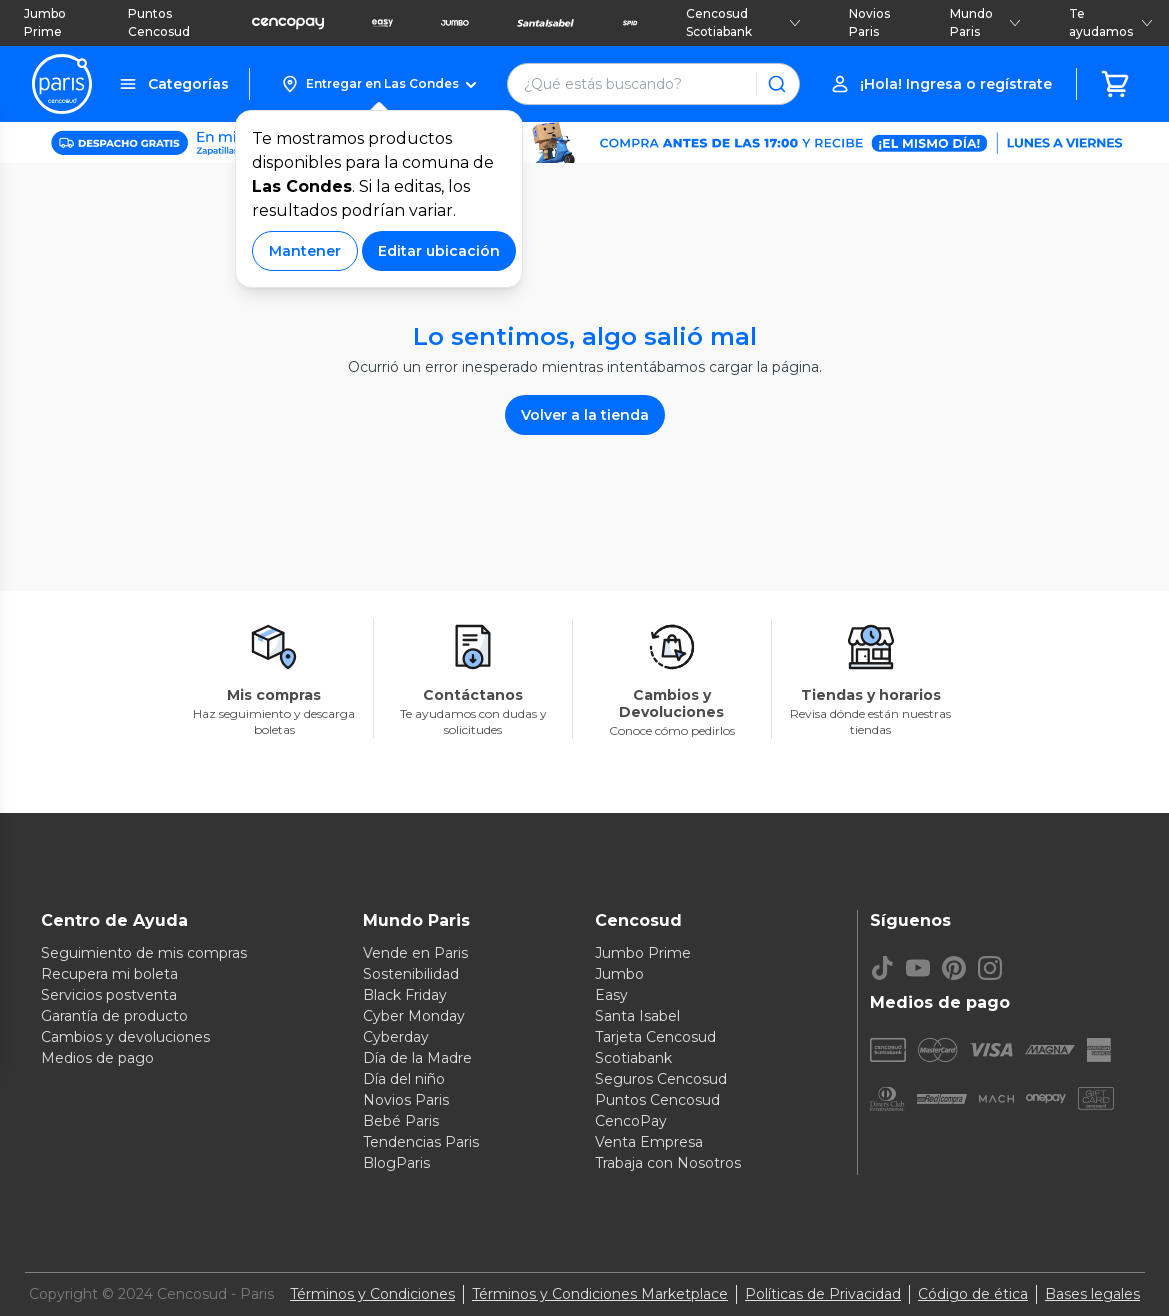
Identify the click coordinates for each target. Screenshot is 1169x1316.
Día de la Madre (417, 1058)
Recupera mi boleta (109, 974)
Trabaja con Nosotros (668, 1163)
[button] (378, 84)
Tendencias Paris (421, 1142)
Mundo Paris (985, 22)
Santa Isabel (637, 1016)
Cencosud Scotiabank (744, 22)
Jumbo (619, 974)
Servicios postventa (109, 995)
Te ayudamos (1111, 22)
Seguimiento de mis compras (144, 953)
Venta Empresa (649, 1142)
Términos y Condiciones (372, 1294)
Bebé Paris (401, 1121)
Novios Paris (869, 22)
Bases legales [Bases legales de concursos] (1092, 1294)
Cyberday (396, 1037)
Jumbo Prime (45, 22)
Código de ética (973, 1294)
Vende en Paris (415, 953)
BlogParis (396, 1163)
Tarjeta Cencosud (655, 1037)
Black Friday (405, 995)
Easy (611, 995)
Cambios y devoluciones (125, 1037)
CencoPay (631, 1121)
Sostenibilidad (411, 974)
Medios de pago (97, 1058)
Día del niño (404, 1079)
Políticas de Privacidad (823, 1294)
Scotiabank (633, 1058)
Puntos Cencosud (159, 22)
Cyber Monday (414, 1016)
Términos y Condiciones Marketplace (600, 1294)
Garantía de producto (114, 1016)
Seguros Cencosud (661, 1079)
